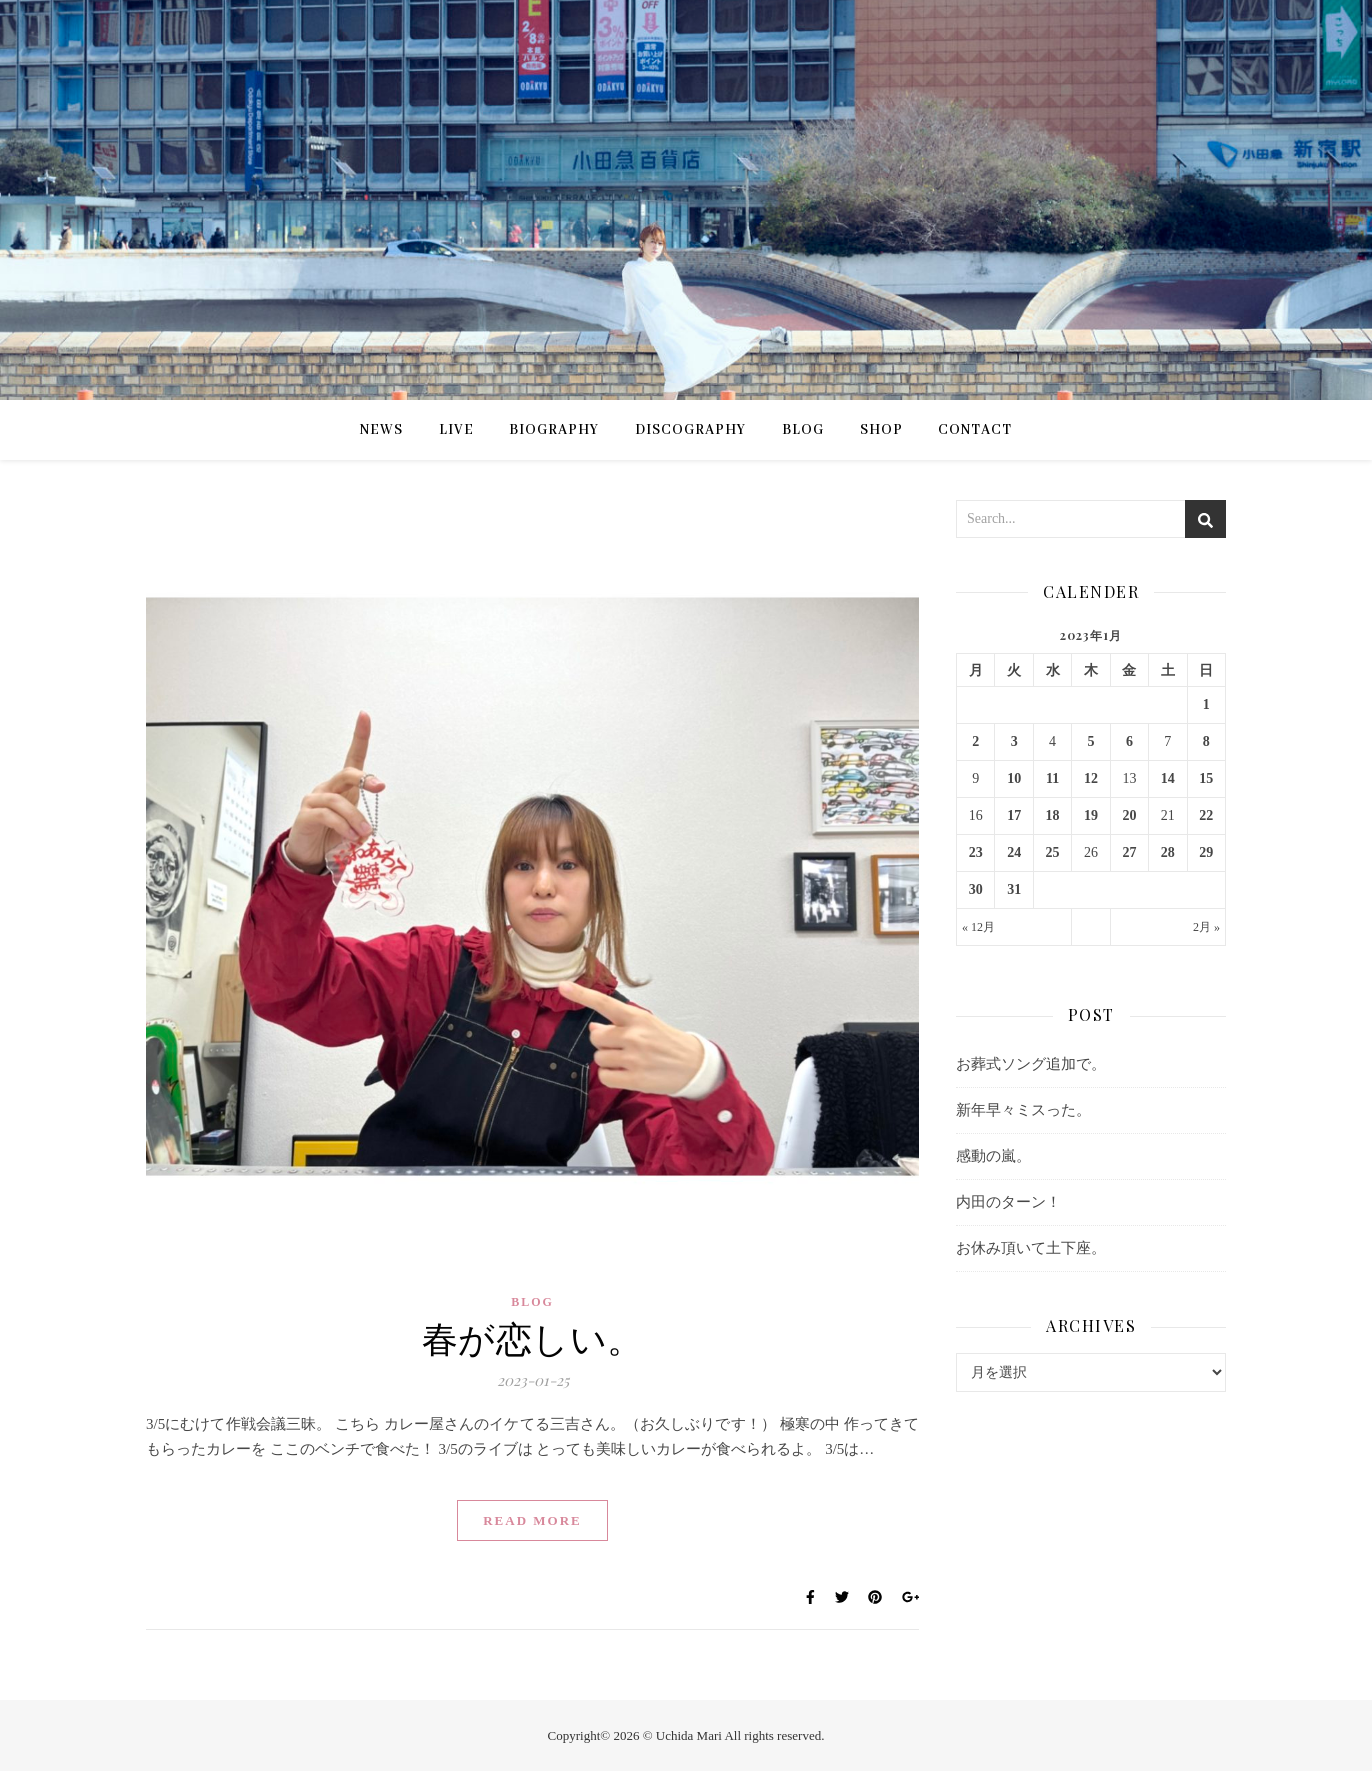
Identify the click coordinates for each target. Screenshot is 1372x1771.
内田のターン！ (1008, 1202)
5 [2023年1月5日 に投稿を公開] (1090, 741)
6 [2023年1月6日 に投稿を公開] (1129, 741)
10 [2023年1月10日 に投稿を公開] (1014, 778)
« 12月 (978, 927)
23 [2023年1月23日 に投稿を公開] (976, 852)
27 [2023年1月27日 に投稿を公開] (1129, 852)
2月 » (1206, 927)
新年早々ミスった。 (1023, 1110)
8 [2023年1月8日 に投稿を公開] (1206, 741)
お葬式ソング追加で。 (1031, 1064)
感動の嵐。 (993, 1156)
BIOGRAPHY (554, 430)
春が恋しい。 (533, 1337)
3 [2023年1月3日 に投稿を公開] (1014, 741)
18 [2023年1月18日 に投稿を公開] (1053, 815)
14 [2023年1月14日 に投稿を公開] (1168, 778)
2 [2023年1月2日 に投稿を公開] (975, 741)
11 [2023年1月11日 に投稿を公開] (1052, 778)
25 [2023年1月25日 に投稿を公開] (1053, 852)
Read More (532, 1520)
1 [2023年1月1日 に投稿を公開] (1206, 704)
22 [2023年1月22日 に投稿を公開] (1206, 815)
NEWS (381, 430)
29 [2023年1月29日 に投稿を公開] (1206, 852)
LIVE (456, 430)
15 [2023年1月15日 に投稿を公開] (1206, 778)
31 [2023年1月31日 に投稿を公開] (1014, 889)
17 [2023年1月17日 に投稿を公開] (1014, 815)
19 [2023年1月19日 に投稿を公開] (1091, 815)
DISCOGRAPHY (690, 430)
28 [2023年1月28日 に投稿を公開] (1168, 852)
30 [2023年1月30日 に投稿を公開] (976, 889)
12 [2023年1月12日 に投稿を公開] (1091, 778)
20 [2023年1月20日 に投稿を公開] (1129, 815)
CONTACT (975, 430)
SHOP (881, 430)
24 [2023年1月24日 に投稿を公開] (1014, 852)
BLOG (803, 430)
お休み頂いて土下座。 (1031, 1248)
